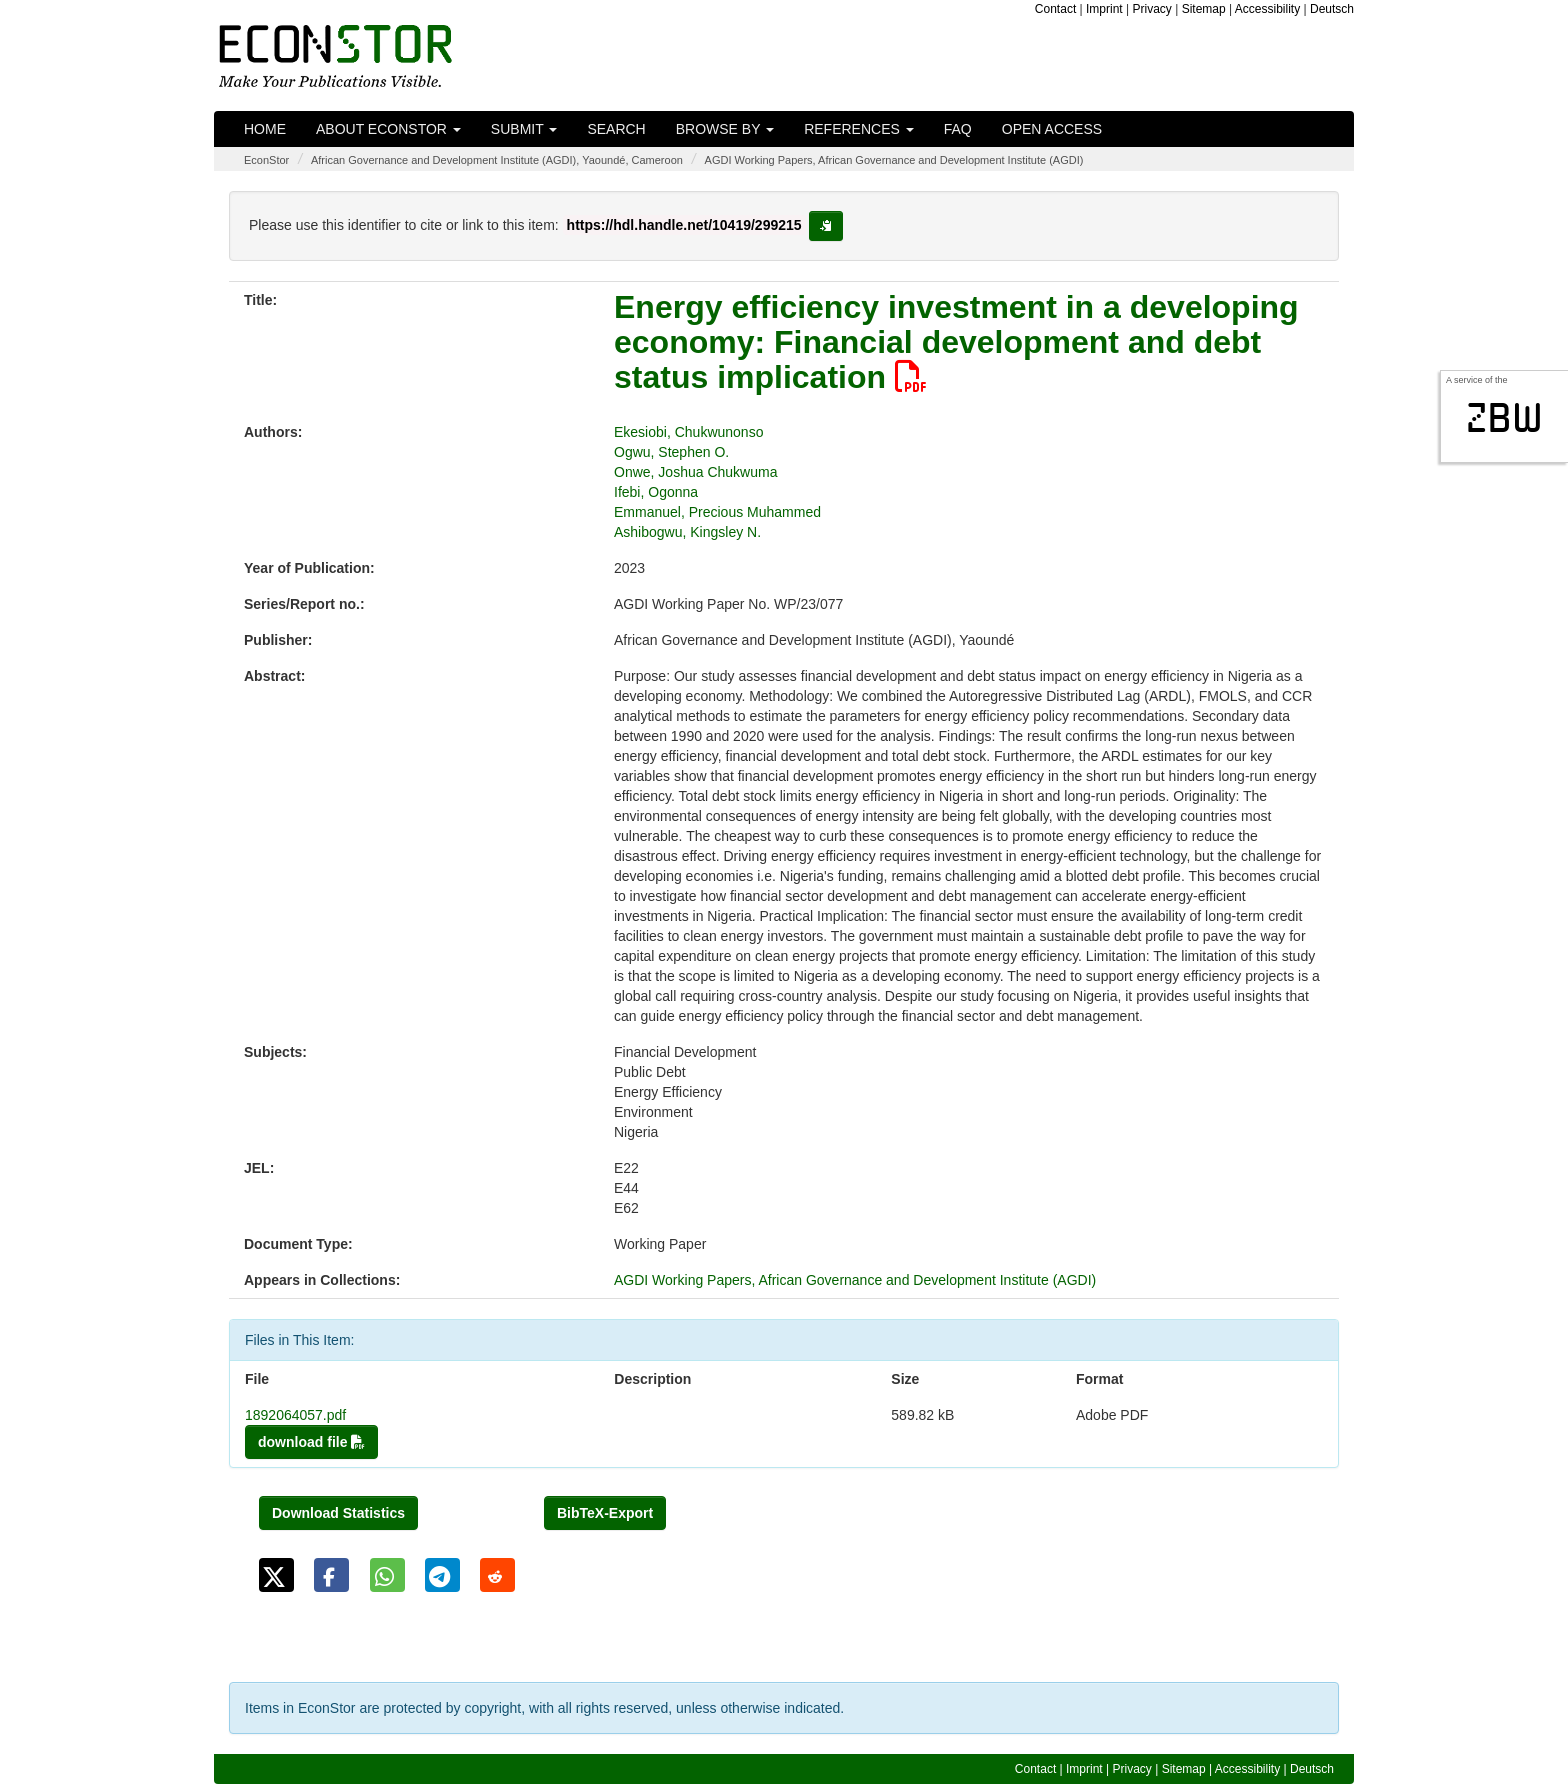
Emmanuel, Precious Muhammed (717, 512)
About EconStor (388, 129)
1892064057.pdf (295, 1415)
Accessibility (1267, 9)
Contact (1055, 9)
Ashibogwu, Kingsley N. (687, 532)
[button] (276, 1575)
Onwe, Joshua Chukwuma (695, 472)
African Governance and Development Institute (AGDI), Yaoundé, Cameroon (497, 160)
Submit (524, 129)
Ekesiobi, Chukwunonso (688, 432)
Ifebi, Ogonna (656, 492)
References (859, 129)
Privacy (1152, 9)
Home (265, 129)
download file (311, 1442)
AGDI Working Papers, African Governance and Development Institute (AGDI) (894, 160)
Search (616, 129)
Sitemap (1204, 9)
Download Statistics (338, 1513)
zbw (1504, 418)
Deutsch (1332, 9)
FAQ (958, 129)
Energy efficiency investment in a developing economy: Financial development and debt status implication (956, 342)
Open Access (1052, 129)
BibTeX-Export (605, 1513)
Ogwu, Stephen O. (671, 452)
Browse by (725, 129)
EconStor (266, 160)
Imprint (1104, 9)
